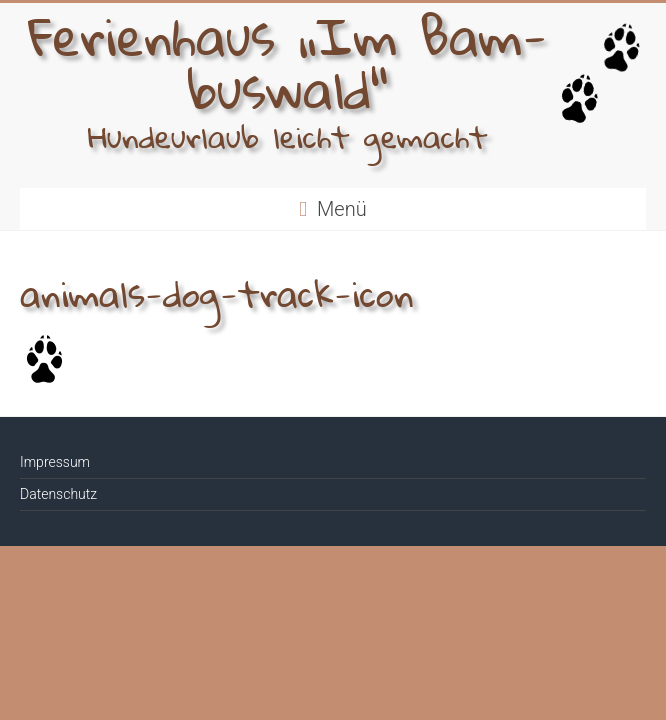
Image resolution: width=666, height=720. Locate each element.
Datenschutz (58, 494)
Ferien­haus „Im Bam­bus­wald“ (287, 69)
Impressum (55, 462)
